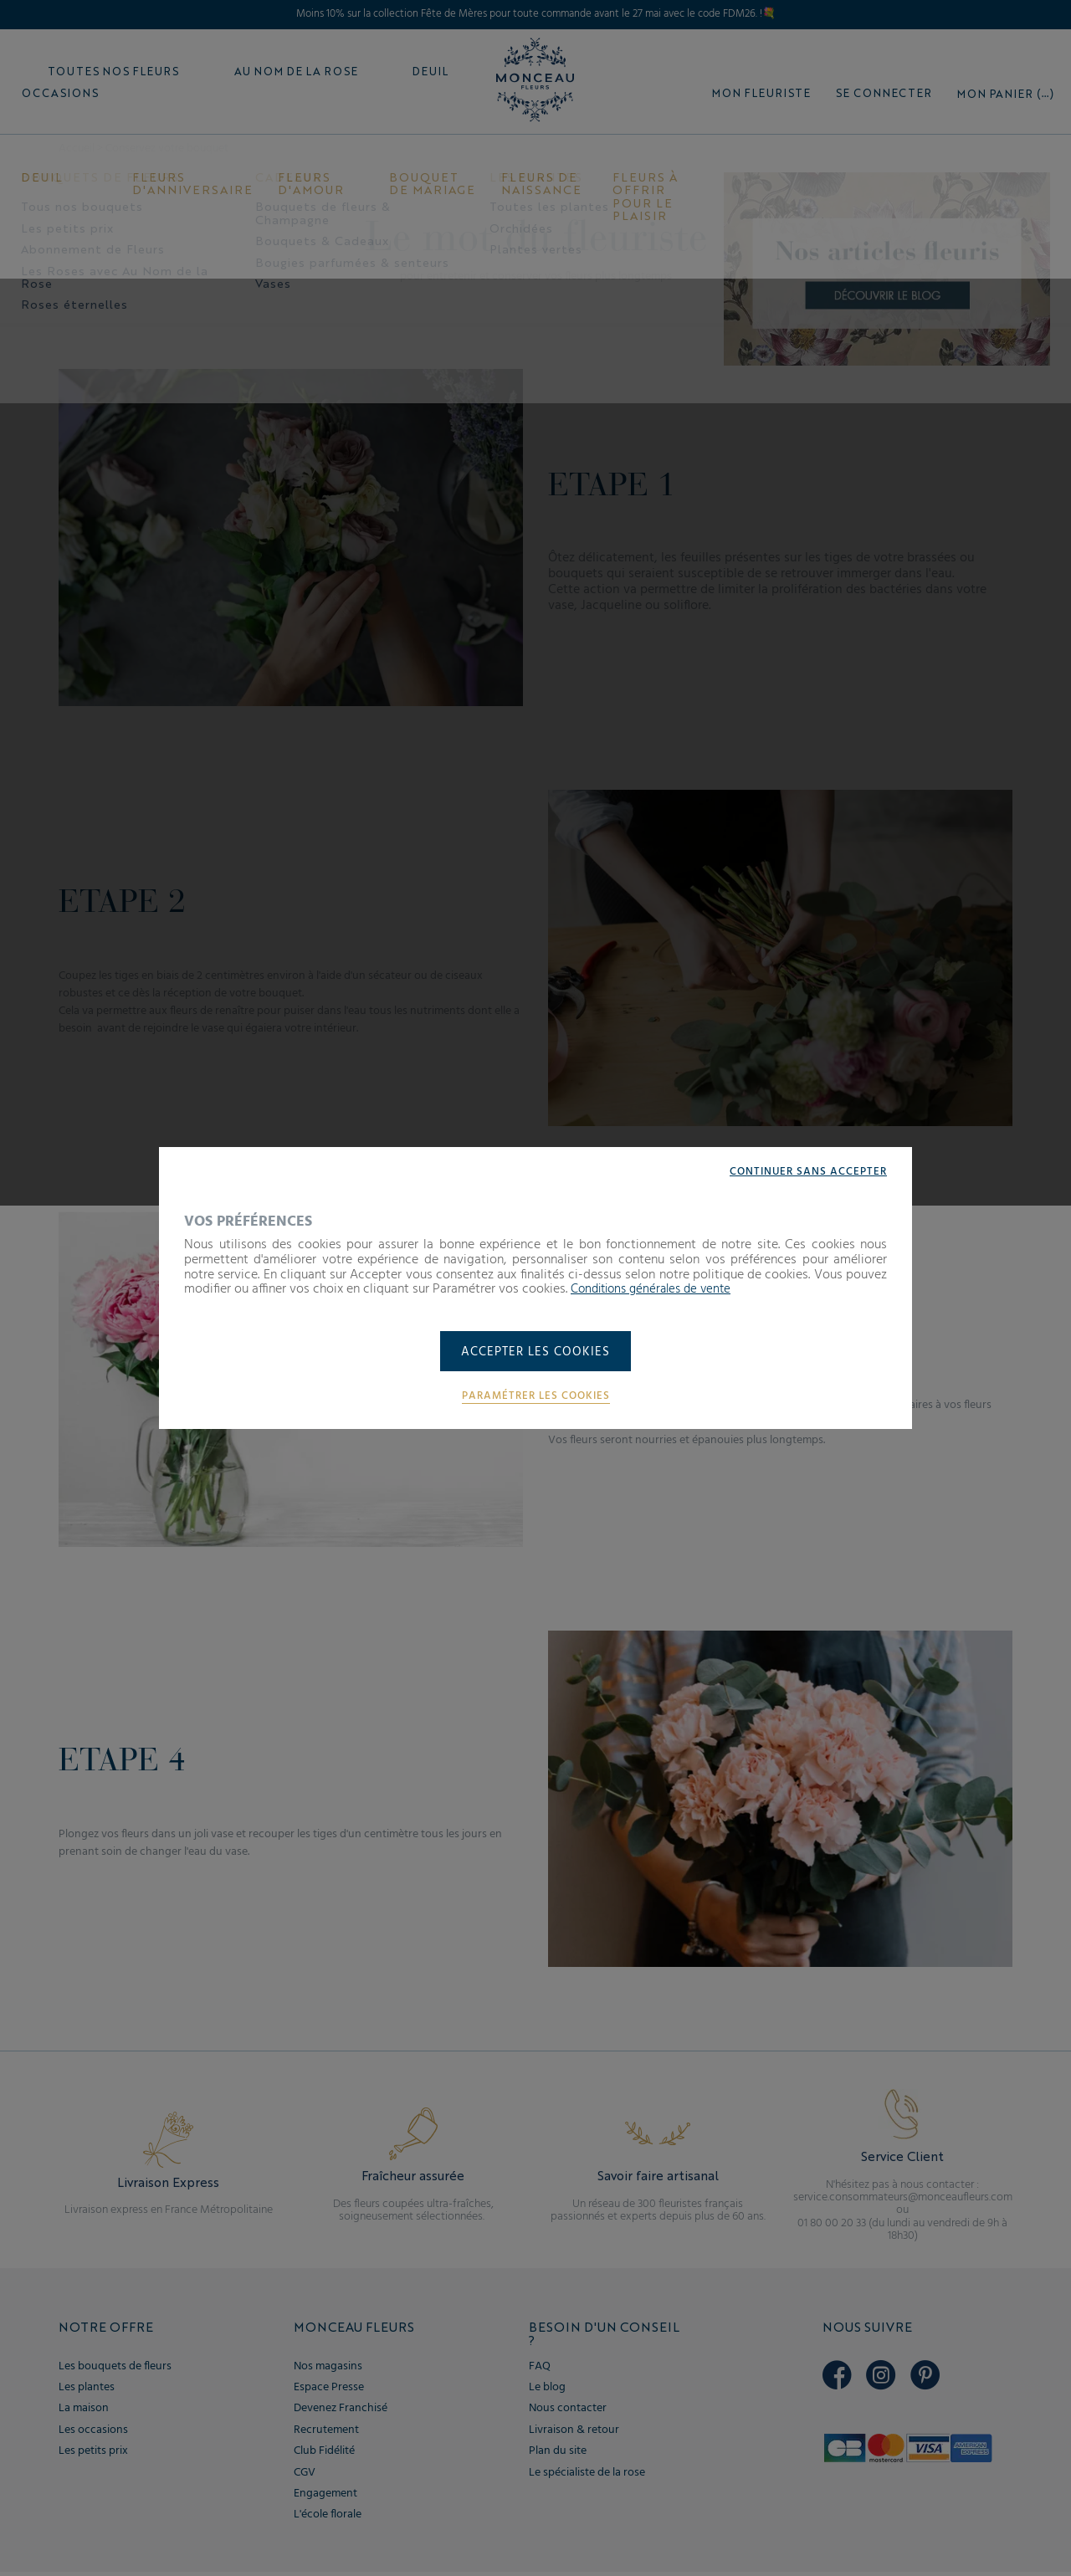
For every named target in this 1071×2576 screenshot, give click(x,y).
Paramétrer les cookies (535, 1397)
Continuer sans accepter (804, 1170)
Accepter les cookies (536, 1353)
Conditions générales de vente (657, 1288)
